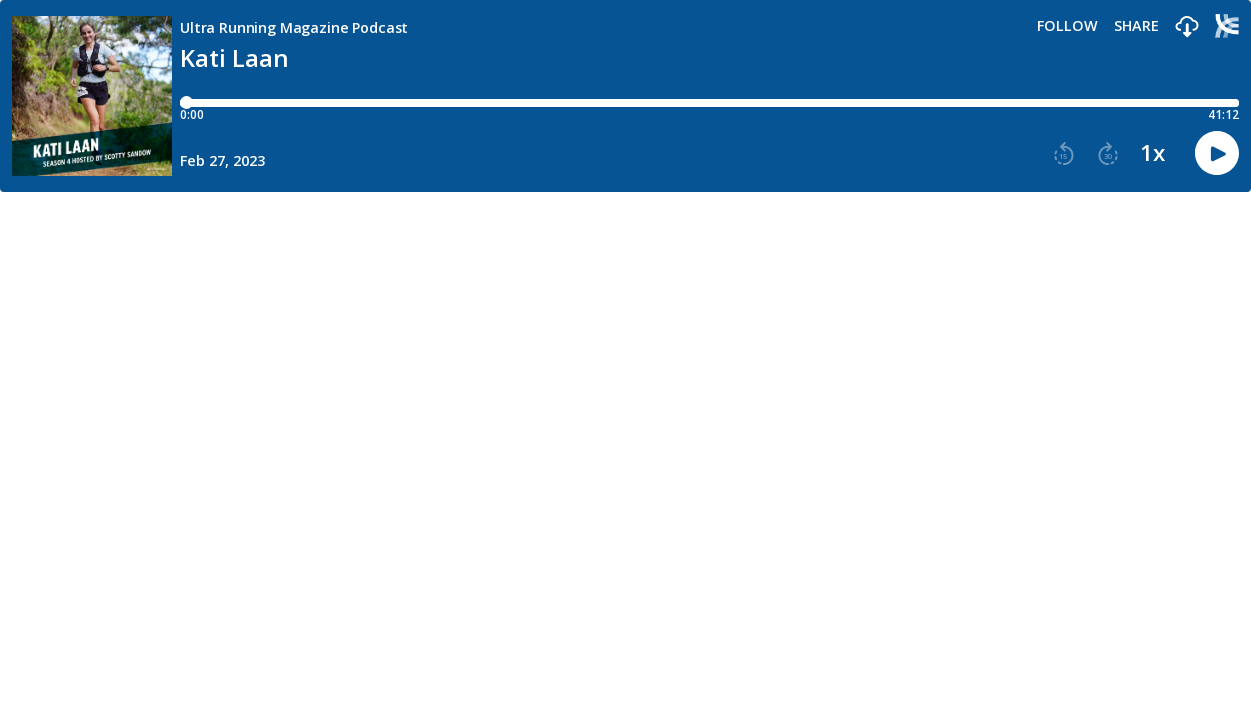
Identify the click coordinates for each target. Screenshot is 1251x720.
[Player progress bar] (709, 103)
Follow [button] (1067, 26)
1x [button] (1152, 153)
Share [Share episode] (1136, 26)
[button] (1187, 27)
